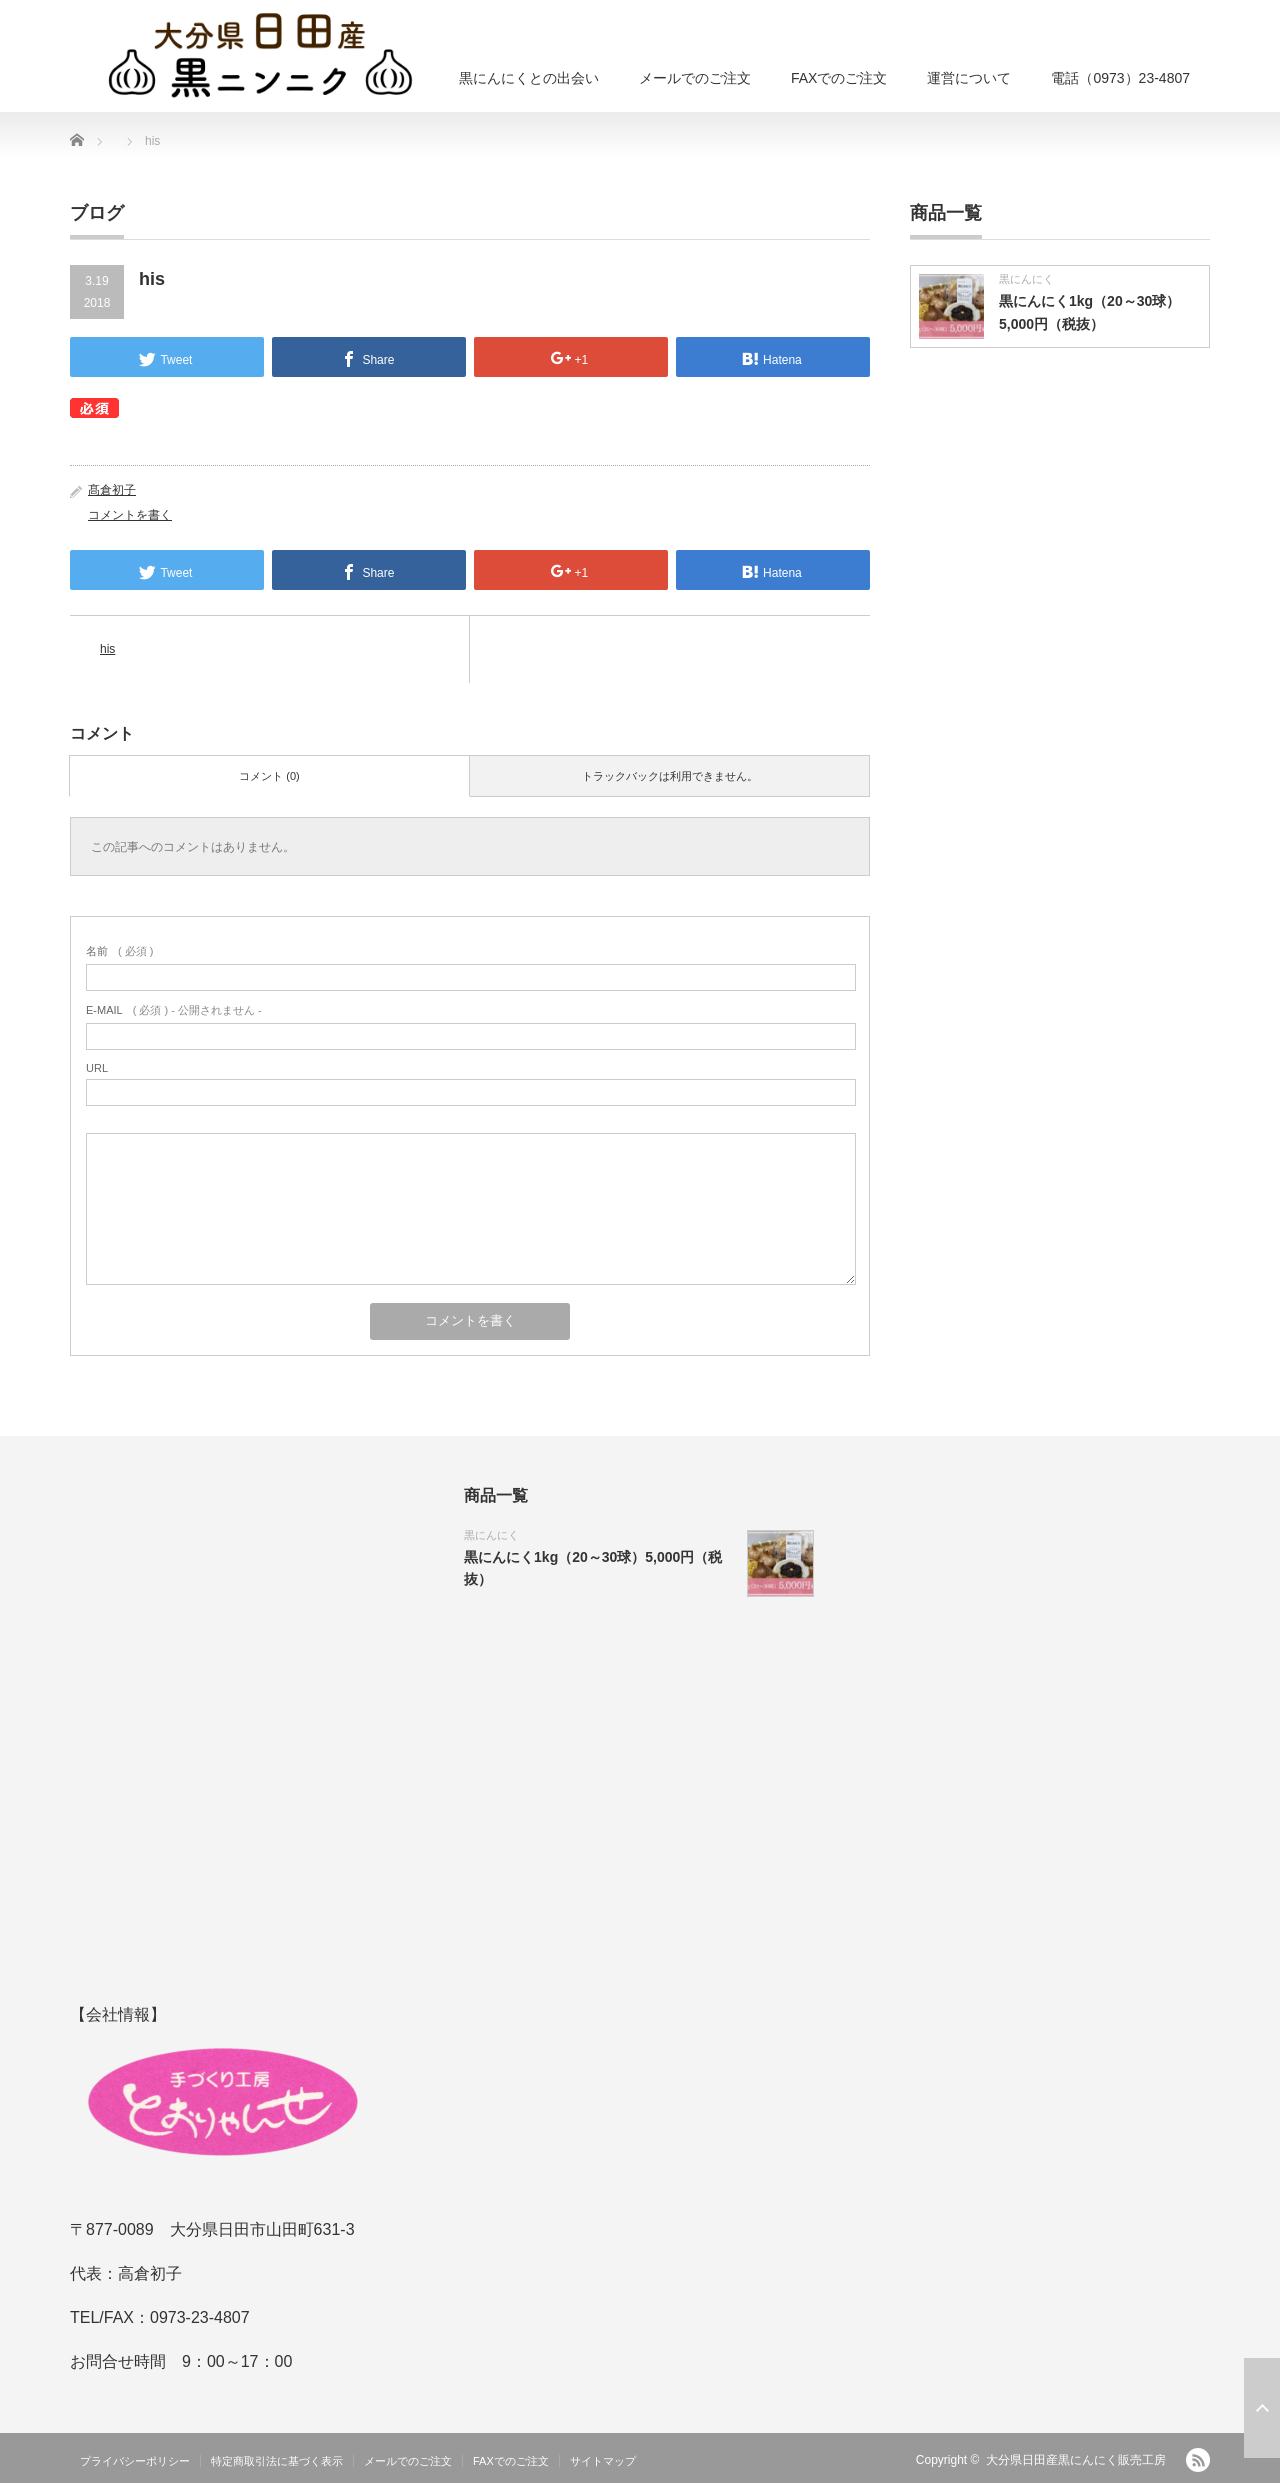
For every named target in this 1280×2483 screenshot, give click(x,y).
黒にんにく (1026, 279)
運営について (969, 78)
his (107, 649)
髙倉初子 (112, 490)
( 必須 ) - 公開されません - (174, 1010)
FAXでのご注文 (839, 78)
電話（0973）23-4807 (1120, 78)
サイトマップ (603, 2461)
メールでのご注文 (695, 78)
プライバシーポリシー (135, 2461)
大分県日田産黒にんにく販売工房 (1076, 2460)
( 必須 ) (119, 951)
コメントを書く (130, 515)
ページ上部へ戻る (1262, 2408)
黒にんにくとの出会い (529, 78)
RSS (1198, 2460)
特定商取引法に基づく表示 (277, 2461)
